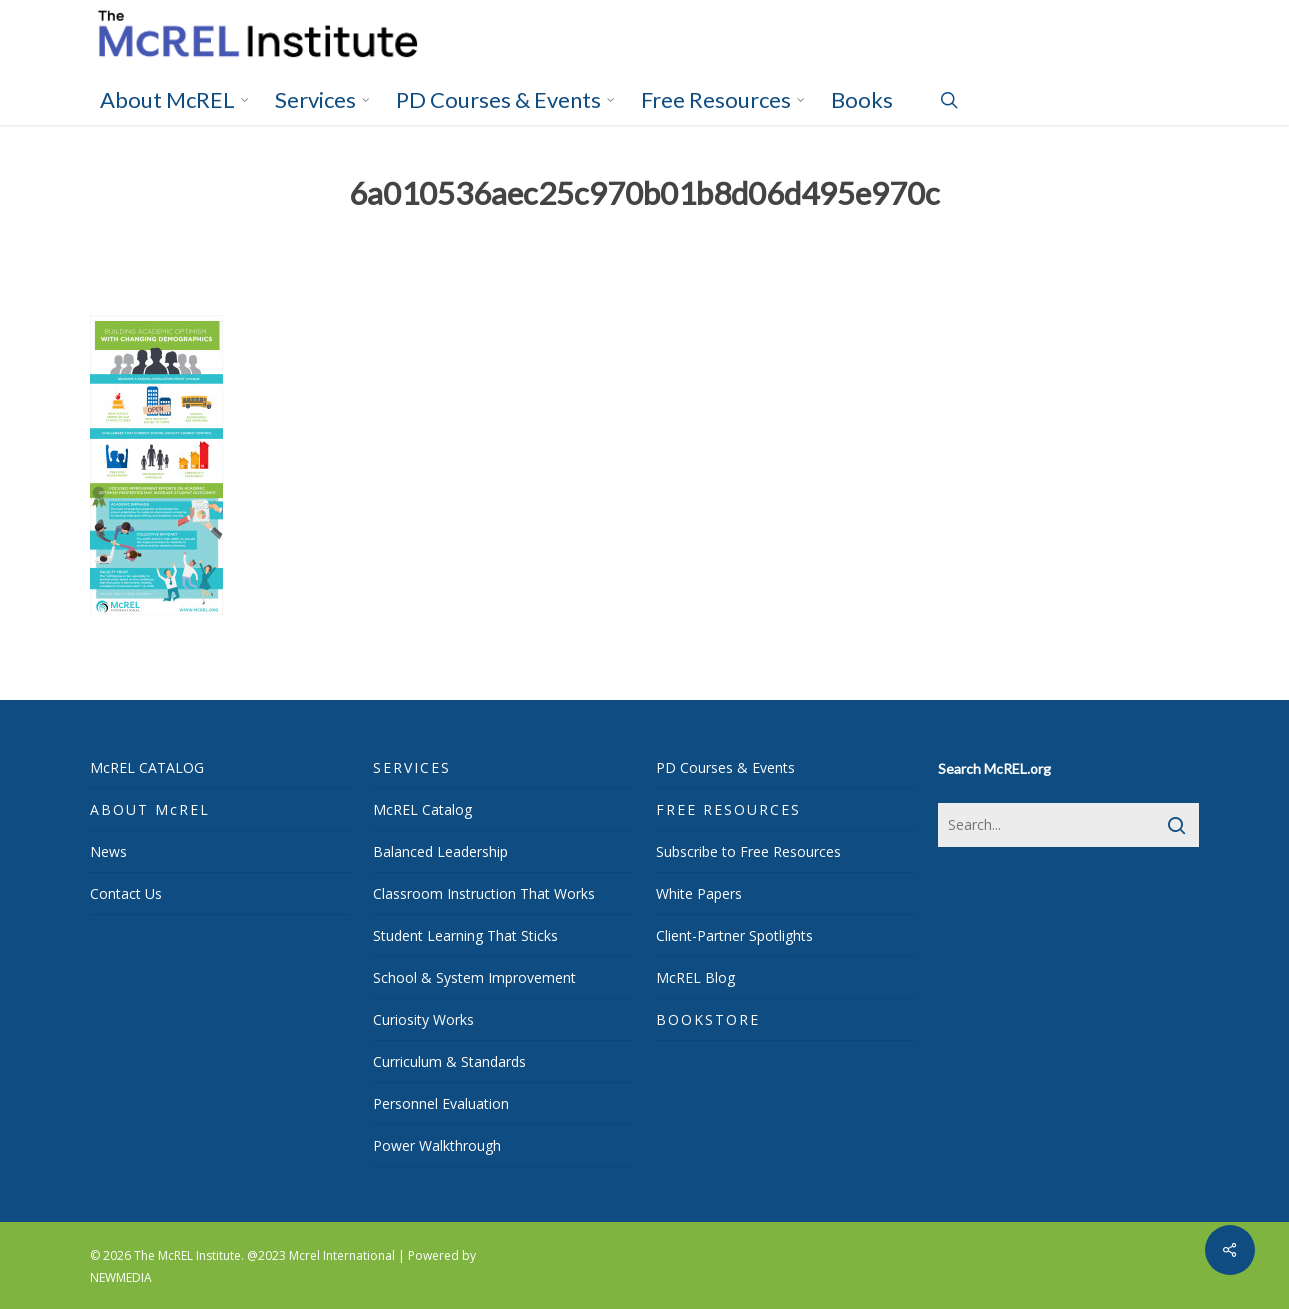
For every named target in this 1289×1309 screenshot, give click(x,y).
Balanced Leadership (440, 851)
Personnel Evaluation (441, 1103)
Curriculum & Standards (449, 1061)
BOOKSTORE (708, 1019)
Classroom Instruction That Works (484, 893)
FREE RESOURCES (728, 809)
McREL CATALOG (147, 767)
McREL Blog (695, 977)
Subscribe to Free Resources (748, 851)
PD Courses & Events (725, 767)
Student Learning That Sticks (465, 935)
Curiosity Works (423, 1019)
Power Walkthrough (437, 1145)
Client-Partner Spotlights (734, 935)
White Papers (699, 893)
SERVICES (412, 767)
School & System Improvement (474, 977)
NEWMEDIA (121, 1277)
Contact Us (126, 893)
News (108, 851)
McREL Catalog (422, 809)
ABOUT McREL (150, 809)
